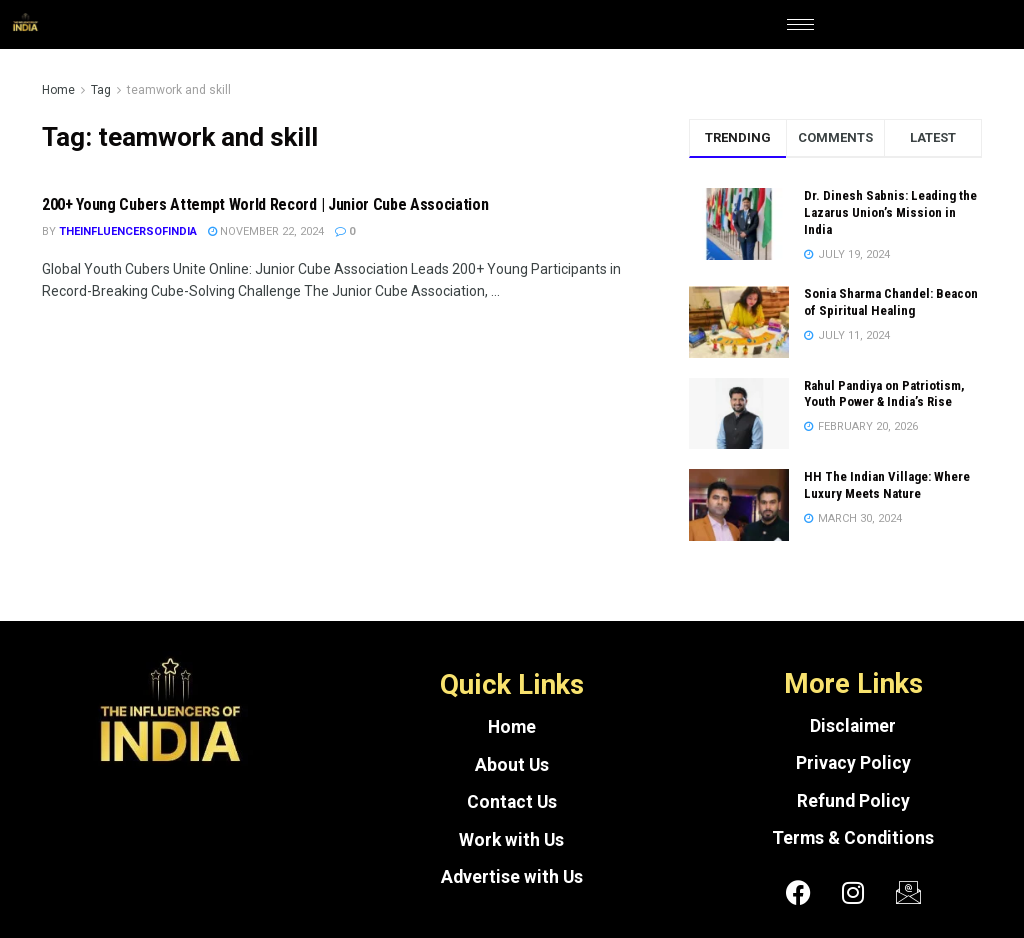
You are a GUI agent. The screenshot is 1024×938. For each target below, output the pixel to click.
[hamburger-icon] (800, 24)
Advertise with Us (512, 877)
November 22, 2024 (266, 231)
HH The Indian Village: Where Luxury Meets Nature (887, 485)
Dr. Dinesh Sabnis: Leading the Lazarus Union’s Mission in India (890, 212)
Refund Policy (853, 801)
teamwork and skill (179, 90)
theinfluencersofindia (128, 231)
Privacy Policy (853, 763)
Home (58, 90)
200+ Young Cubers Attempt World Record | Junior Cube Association (265, 204)
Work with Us (511, 840)
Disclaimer (853, 726)
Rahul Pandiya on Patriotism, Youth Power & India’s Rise (884, 394)
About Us (512, 765)
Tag (101, 90)
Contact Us (512, 802)
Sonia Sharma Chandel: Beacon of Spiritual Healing (891, 302)
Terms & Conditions (853, 838)
